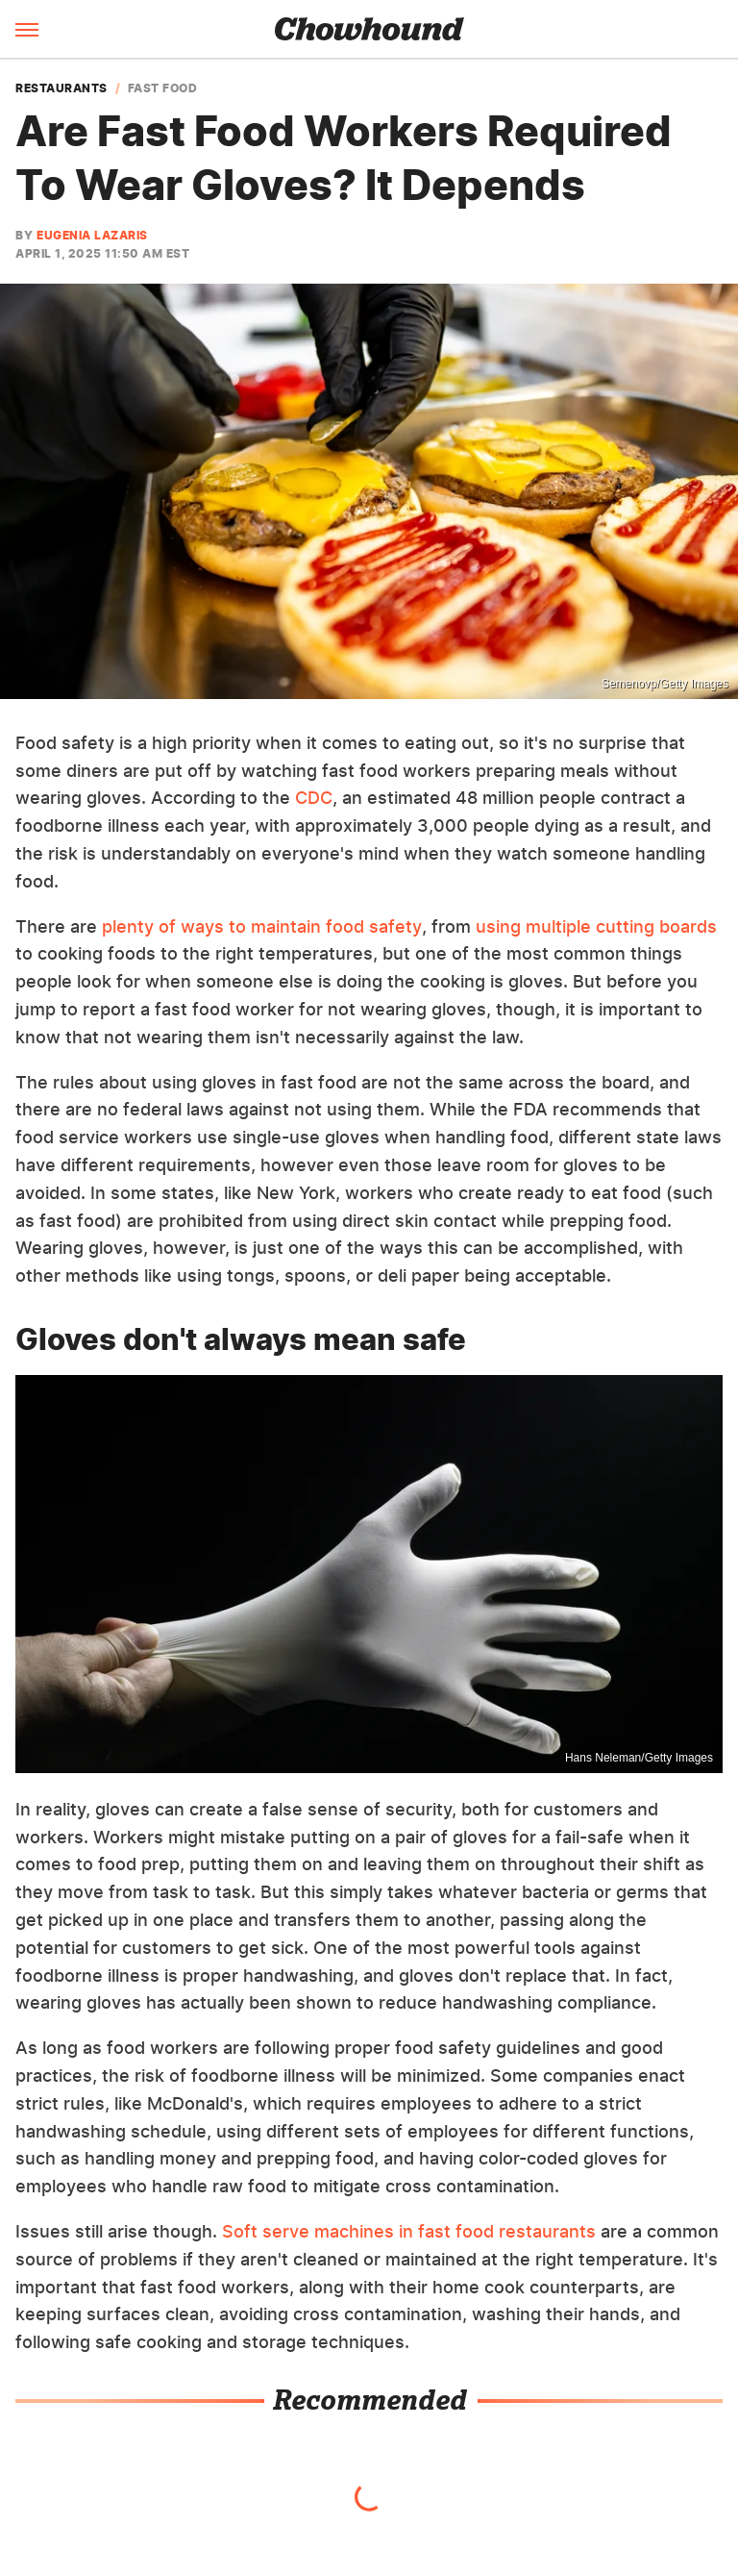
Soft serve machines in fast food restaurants (409, 2231)
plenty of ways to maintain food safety (262, 926)
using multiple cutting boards (596, 926)
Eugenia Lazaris (92, 235)
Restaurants (61, 88)
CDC (313, 798)
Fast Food (163, 88)
